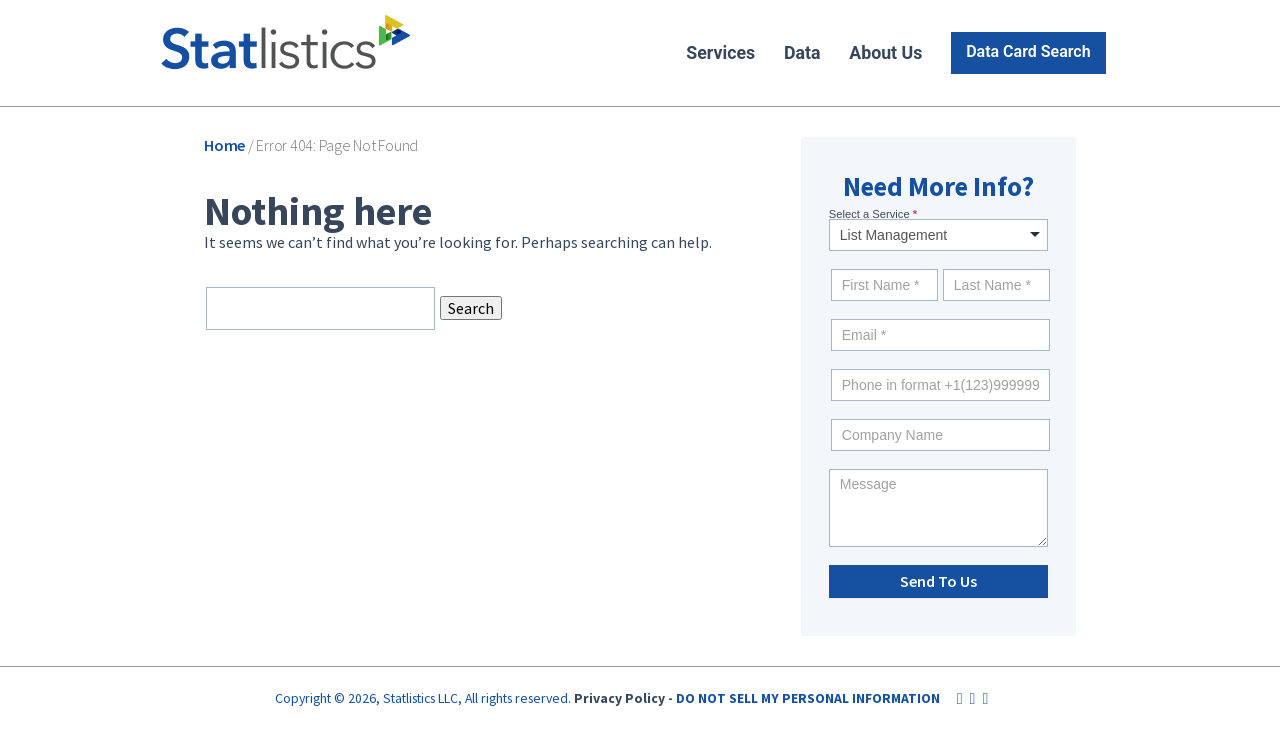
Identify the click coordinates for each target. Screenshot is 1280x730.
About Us (885, 53)
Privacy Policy (619, 698)
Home (224, 145)
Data (802, 53)
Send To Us (938, 581)
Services (720, 53)
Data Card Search (1028, 51)
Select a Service (873, 214)
